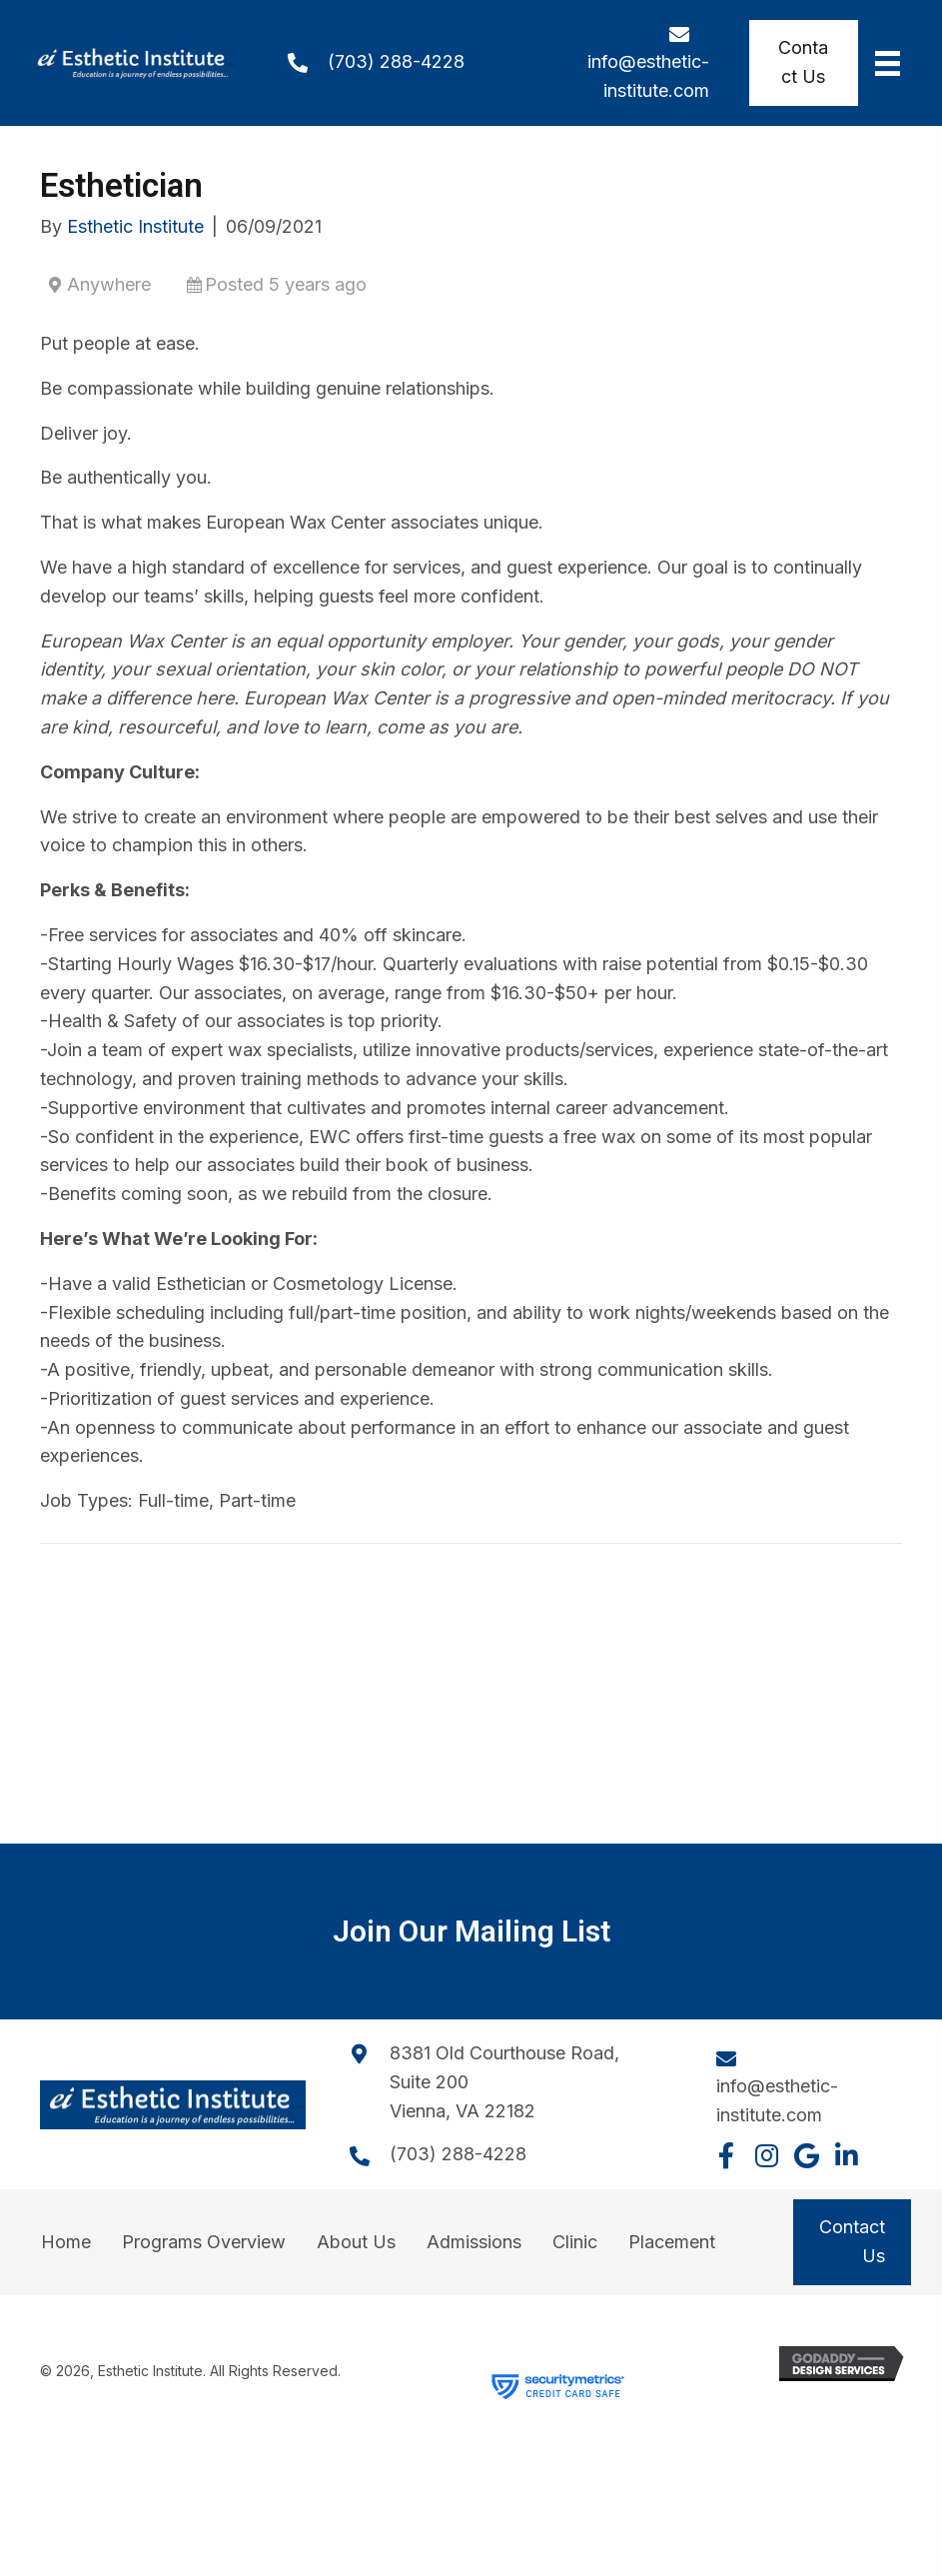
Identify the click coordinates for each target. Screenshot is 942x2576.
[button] (726, 2155)
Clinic (574, 2241)
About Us (356, 2241)
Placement (671, 2241)
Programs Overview (204, 2241)
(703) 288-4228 (396, 61)
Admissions (474, 2241)
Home (66, 2241)
